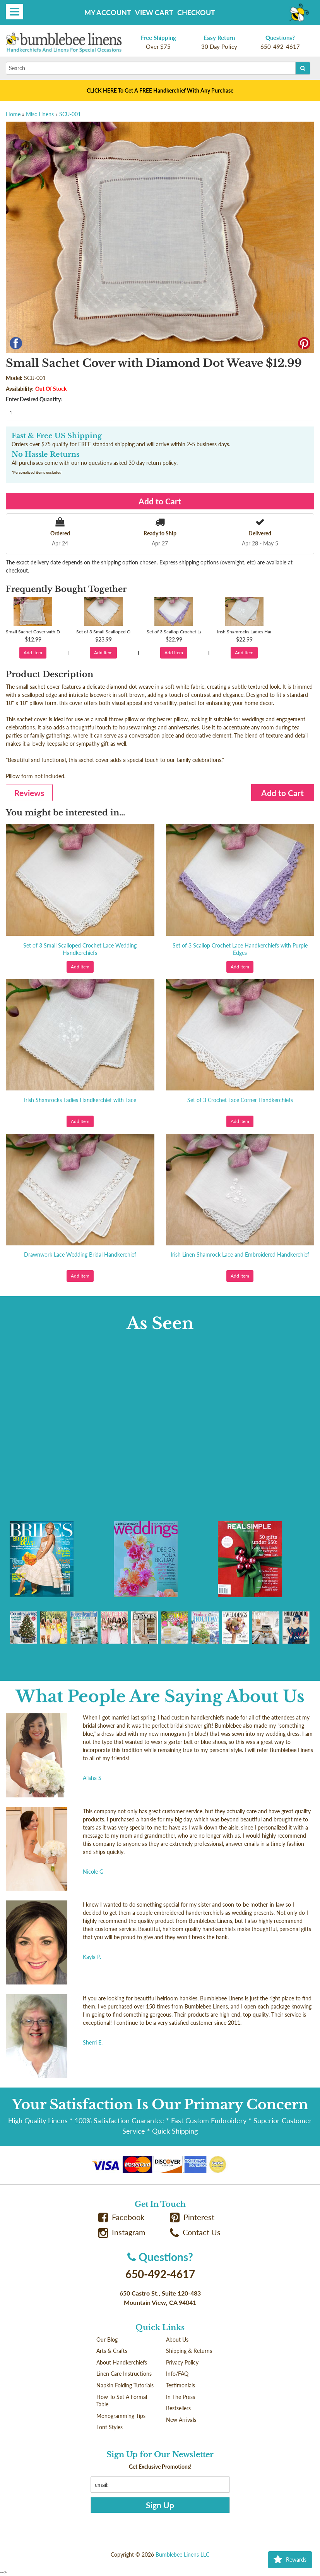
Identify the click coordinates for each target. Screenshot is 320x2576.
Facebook (121, 2217)
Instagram (121, 2232)
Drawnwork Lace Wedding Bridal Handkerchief (80, 1254)
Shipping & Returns (189, 2350)
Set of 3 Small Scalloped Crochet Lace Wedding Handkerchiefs (80, 949)
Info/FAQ (177, 2373)
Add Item (33, 652)
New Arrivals (181, 2419)
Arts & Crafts (111, 2350)
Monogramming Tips (120, 2416)
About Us (177, 2339)
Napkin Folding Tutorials (125, 2385)
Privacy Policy (182, 2362)
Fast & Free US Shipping (57, 436)
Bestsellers (178, 2408)
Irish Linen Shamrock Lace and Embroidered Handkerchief (240, 1254)
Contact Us (195, 2232)
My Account (107, 12)
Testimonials (180, 2385)
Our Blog (107, 2339)
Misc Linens (40, 114)
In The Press (180, 2397)
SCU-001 (70, 114)
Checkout (196, 12)
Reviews (29, 793)
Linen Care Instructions (124, 2373)
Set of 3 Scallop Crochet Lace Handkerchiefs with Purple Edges (240, 949)
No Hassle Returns (45, 454)
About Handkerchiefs (121, 2362)
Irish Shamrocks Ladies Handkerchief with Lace (80, 1100)
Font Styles (109, 2427)
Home (13, 114)
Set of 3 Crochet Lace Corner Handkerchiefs (240, 1100)
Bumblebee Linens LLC (182, 2554)
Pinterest (192, 2217)
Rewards (290, 2559)
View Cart (154, 12)
